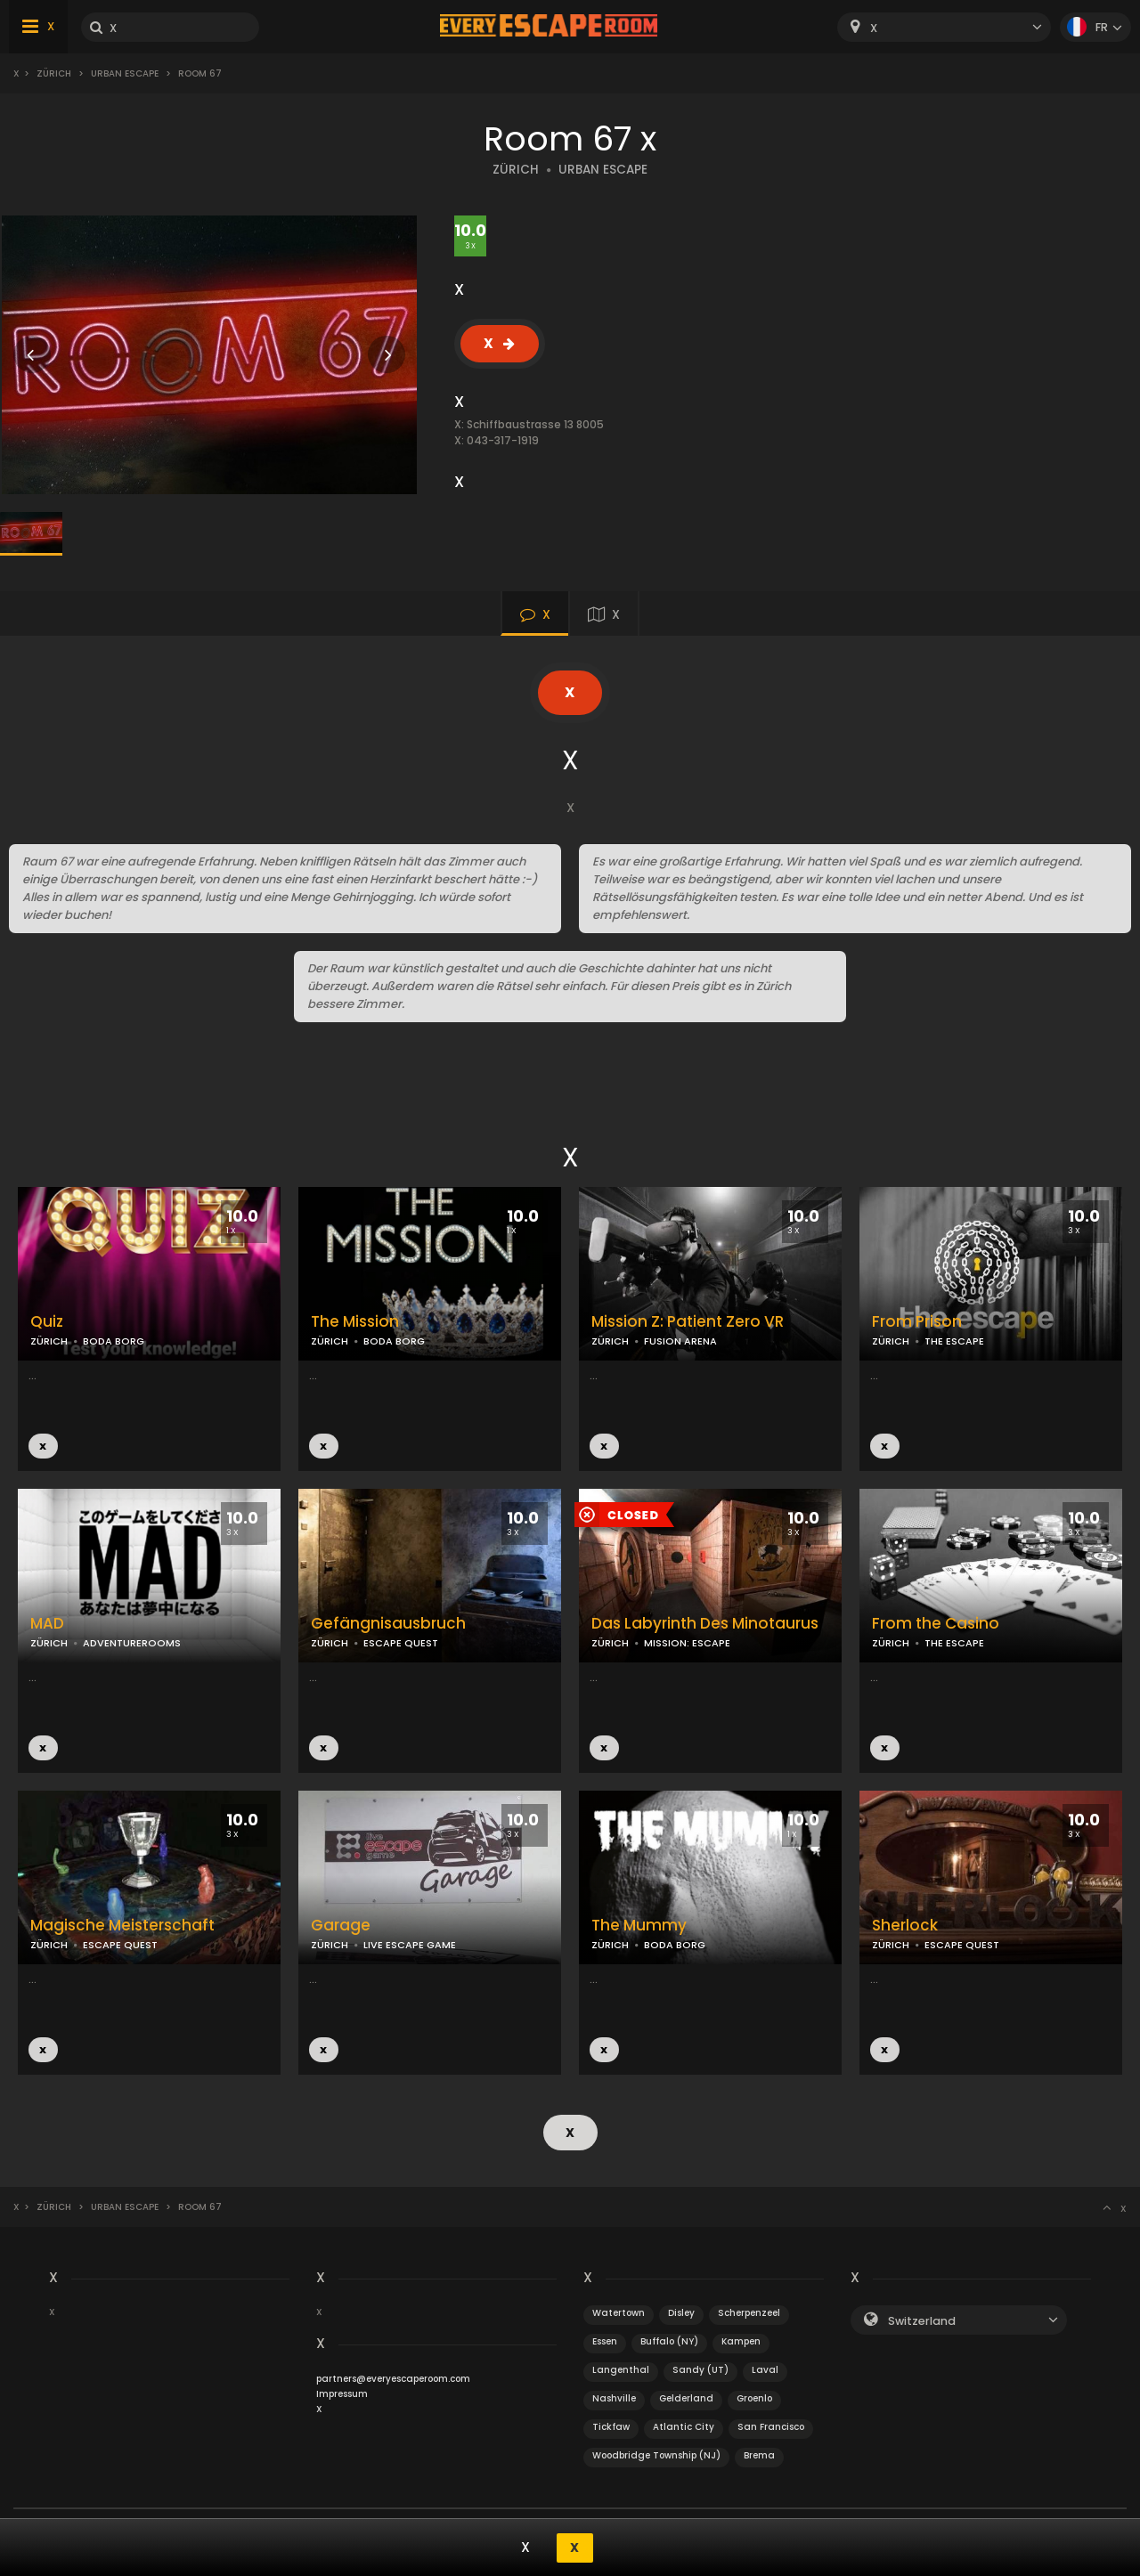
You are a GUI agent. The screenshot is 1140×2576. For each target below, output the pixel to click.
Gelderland (686, 2397)
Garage (340, 1925)
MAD (47, 1623)
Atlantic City (683, 2426)
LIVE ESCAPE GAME (409, 1945)
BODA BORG (113, 1341)
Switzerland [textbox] (922, 2320)
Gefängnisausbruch (388, 1623)
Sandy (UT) (700, 2369)
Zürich (54, 73)
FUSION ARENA (680, 1341)
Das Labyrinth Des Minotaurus (704, 1623)
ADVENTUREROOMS (132, 1643)
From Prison (917, 1321)
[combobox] (944, 27)
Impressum (342, 2393)
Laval (765, 2369)
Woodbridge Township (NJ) (656, 2454)
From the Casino (935, 1623)
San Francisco (770, 2426)
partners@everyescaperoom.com (393, 2378)
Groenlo (754, 2397)
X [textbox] (873, 28)
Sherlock (905, 1925)
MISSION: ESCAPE (687, 1643)
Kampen (741, 2340)
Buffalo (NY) (669, 2340)
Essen (604, 2340)
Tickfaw (611, 2426)
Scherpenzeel (749, 2312)
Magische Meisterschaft (122, 1925)
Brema (759, 2454)
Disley (681, 2312)
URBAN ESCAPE (602, 169)
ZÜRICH (516, 169)
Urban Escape (125, 73)
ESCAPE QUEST (400, 1643)
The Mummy (639, 1925)
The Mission (355, 1321)
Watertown (618, 2312)
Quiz (46, 1321)
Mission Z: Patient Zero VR (687, 1321)
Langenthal (620, 2369)
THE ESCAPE (954, 1341)
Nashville (614, 2397)
